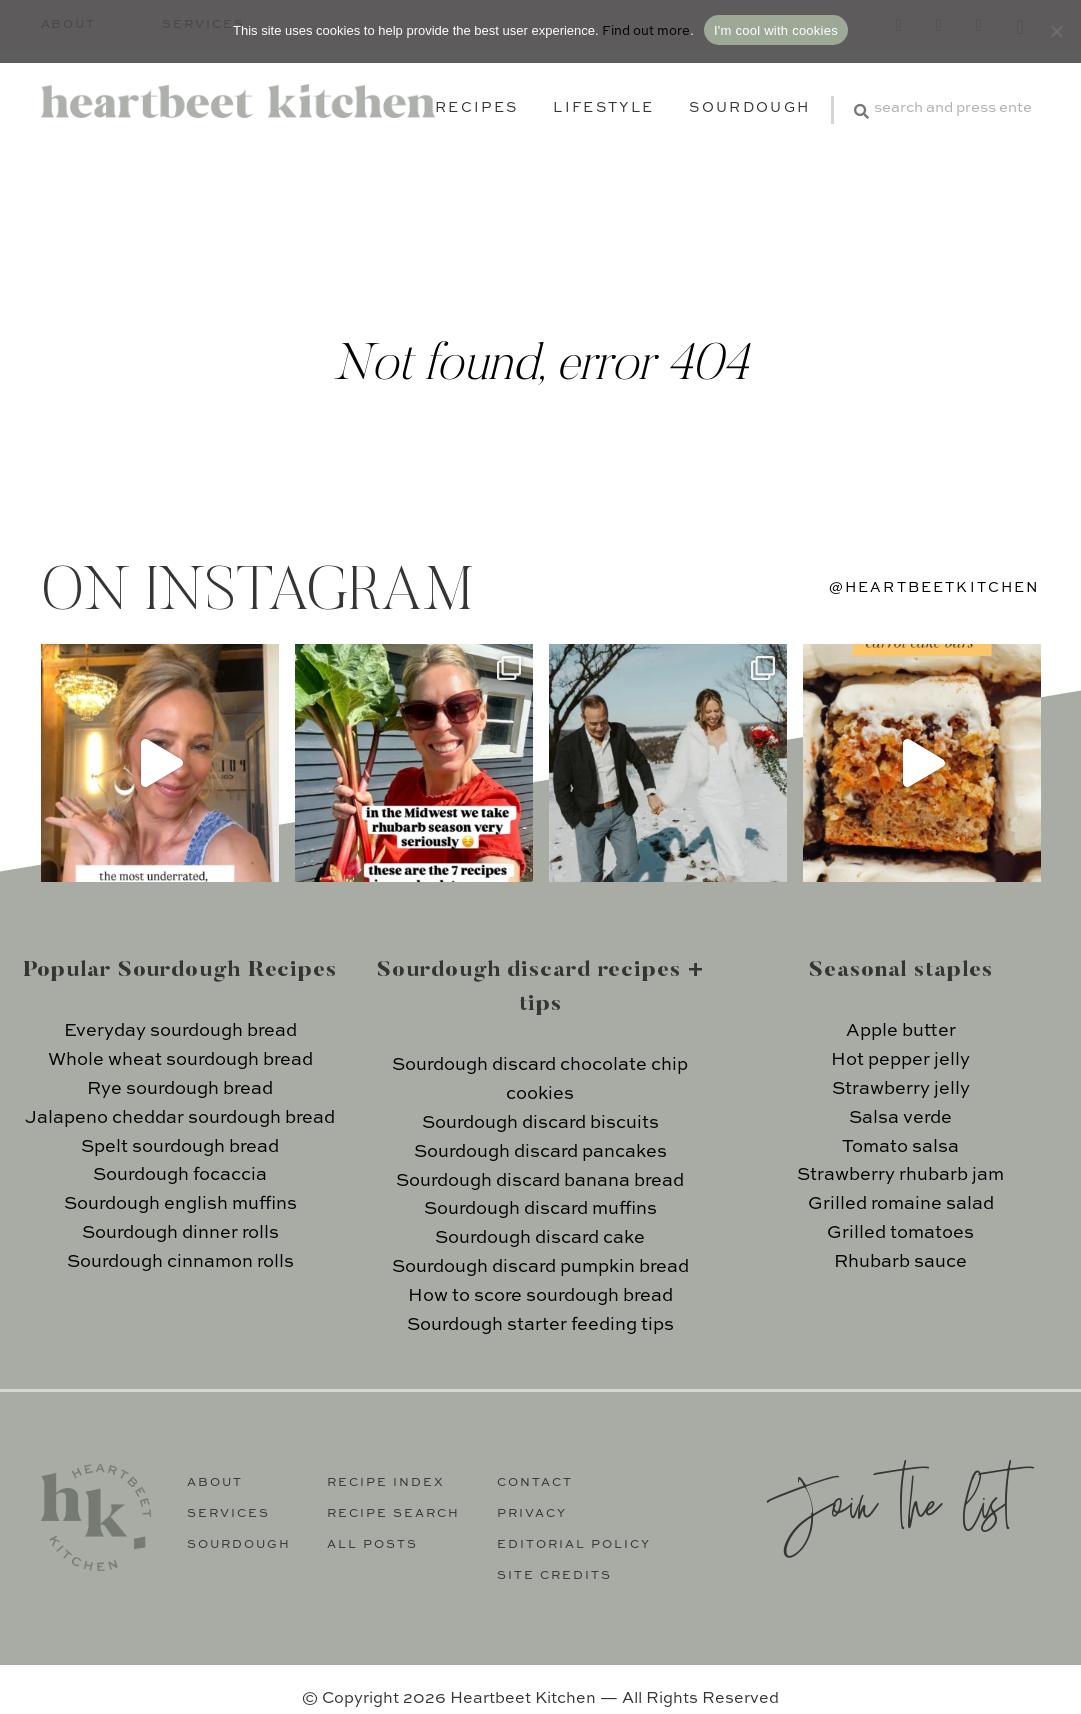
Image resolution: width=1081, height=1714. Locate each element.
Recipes (476, 108)
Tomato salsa (900, 1147)
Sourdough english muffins (180, 1204)
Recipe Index (386, 1483)
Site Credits (554, 1576)
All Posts (372, 1545)
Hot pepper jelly (900, 1060)
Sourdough (749, 108)
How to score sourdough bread (540, 1296)
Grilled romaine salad (901, 1204)
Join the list (889, 1500)
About (215, 1483)
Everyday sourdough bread (180, 1031)
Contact (535, 1483)
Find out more (646, 31)
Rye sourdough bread (180, 1089)
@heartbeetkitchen (935, 588)
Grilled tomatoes (900, 1233)
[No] (1056, 31)
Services (228, 1514)
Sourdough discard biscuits (540, 1123)
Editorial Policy (574, 1545)
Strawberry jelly (901, 1089)
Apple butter (901, 1031)
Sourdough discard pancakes (540, 1152)
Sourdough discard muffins (540, 1209)
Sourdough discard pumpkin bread (540, 1267)
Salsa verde (900, 1118)
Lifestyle (603, 108)
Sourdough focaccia (180, 1175)
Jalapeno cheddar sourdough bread (180, 1118)
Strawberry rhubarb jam (900, 1175)
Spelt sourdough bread (180, 1147)
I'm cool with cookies (776, 30)
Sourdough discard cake (540, 1238)
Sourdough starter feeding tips (540, 1325)
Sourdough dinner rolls (180, 1233)
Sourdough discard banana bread (540, 1181)
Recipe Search (393, 1514)
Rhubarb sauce (900, 1262)
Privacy (532, 1514)
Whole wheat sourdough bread (180, 1060)
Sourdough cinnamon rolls (180, 1262)
